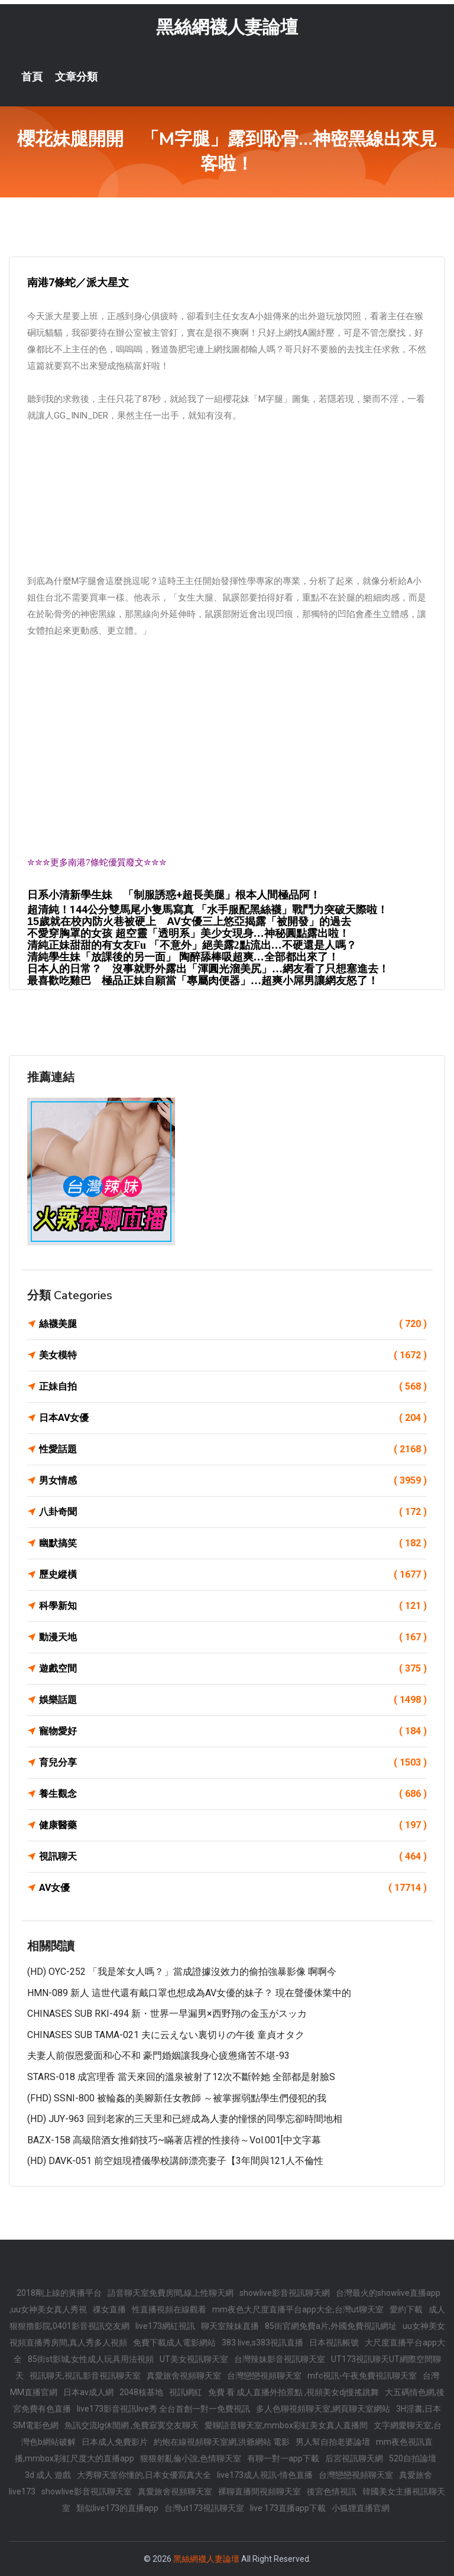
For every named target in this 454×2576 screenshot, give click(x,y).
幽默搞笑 (233, 1543)
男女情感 (233, 1480)
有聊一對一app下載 (283, 2458)
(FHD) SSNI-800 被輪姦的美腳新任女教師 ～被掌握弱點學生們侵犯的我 (176, 2098)
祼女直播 (109, 2309)
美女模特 (233, 1355)
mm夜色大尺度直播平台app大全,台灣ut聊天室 (298, 2309)
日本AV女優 (233, 1418)
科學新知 (233, 1606)
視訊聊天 (233, 1856)
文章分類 (76, 77)
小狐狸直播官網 (361, 2508)
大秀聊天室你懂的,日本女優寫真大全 (144, 2475)
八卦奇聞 (233, 1512)
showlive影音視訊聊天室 (86, 2491)
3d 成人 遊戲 (48, 2475)
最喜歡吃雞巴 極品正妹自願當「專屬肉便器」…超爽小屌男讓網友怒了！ (202, 981)
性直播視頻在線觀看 (169, 2309)
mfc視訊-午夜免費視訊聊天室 (362, 2375)
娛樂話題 (233, 1700)
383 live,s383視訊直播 (262, 2342)
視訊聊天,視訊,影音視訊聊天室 (85, 2375)
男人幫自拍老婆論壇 (333, 2442)
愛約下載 (406, 2309)
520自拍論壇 (412, 2458)
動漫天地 (233, 1637)
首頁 (32, 77)
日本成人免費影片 (115, 2442)
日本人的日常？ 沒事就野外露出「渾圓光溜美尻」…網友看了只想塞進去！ (208, 969)
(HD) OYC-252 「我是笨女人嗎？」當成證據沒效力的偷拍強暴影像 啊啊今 (181, 1971)
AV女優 (233, 1888)
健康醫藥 (233, 1825)
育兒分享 (233, 1762)
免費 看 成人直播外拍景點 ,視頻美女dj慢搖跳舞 (293, 2392)
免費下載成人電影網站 (174, 2342)
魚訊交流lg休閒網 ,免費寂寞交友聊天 (131, 2425)
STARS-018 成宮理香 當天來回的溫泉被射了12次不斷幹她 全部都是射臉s (181, 2076)
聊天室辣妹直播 (230, 2326)
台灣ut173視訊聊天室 (204, 2508)
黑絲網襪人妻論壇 (227, 27)
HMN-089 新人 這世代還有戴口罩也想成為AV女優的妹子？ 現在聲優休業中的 (189, 1992)
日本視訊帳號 (334, 2342)
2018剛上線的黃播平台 (59, 2293)
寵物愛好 (233, 1731)
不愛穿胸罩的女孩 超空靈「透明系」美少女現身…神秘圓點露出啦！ (188, 933)
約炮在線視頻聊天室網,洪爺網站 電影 (222, 2442)
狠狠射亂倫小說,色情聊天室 (190, 2458)
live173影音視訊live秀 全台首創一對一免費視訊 (163, 2408)
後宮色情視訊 (331, 2491)
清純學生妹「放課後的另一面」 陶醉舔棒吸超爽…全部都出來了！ (183, 957)
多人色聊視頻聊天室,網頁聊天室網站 (323, 2408)
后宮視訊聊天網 (354, 2458)
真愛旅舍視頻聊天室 (184, 2375)
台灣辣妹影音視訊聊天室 (279, 2359)
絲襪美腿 (233, 1324)
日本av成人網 (88, 2392)
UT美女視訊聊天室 (194, 2359)
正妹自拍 (233, 1386)
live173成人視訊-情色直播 (265, 2475)
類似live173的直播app (117, 2508)
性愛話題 (233, 1449)
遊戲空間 (233, 1668)
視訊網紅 (185, 2392)
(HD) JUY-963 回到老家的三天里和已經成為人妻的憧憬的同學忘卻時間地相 (184, 2118)
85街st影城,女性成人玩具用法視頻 (91, 2359)
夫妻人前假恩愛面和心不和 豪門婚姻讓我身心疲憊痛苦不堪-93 (158, 2055)
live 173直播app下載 (288, 2508)
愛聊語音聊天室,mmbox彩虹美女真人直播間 (286, 2425)
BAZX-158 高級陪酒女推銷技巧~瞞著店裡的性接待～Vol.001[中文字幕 (174, 2140)
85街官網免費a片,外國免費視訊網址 (331, 2326)
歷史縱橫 (233, 1574)
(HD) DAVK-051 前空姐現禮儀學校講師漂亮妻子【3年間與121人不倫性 (175, 2160)
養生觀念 (233, 1794)
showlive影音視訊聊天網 (284, 2293)
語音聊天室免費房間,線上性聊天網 (171, 2293)
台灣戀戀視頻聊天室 (264, 2375)
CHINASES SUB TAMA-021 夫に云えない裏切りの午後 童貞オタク (165, 2034)
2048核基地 (141, 2392)
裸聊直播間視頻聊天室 (259, 2491)
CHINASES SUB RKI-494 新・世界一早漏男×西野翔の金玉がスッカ (167, 2013)
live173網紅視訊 (165, 2326)
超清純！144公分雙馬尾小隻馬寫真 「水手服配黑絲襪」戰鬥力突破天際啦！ (207, 909)
